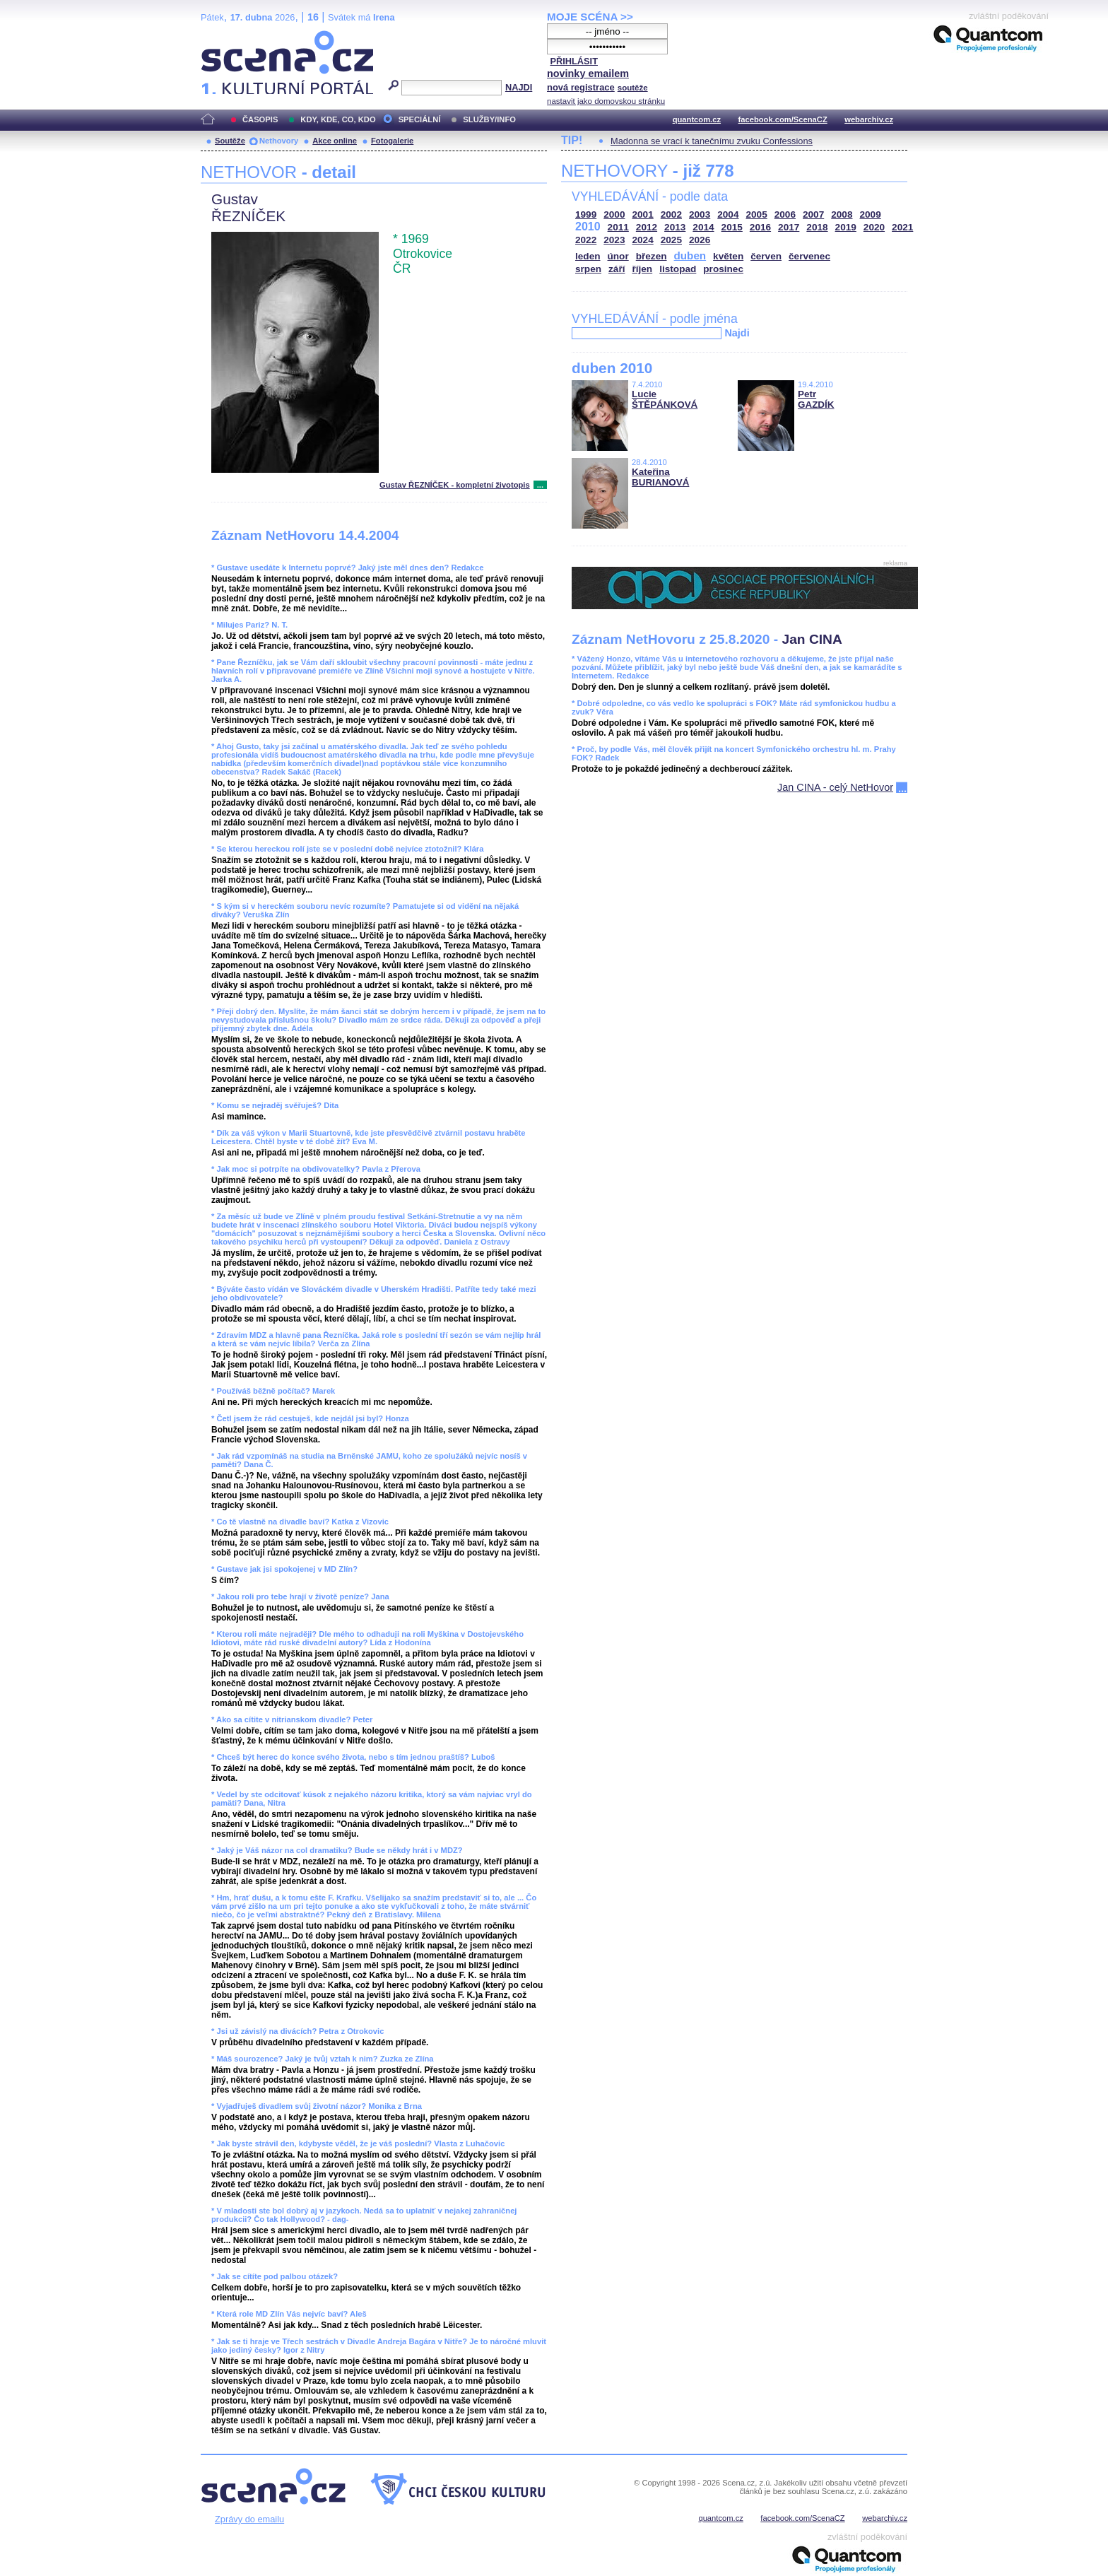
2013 (674, 227)
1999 (585, 214)
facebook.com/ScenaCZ (782, 119)
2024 (643, 240)
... (540, 485)
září (616, 269)
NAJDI (518, 87)
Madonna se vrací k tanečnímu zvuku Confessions (712, 141)
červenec (809, 256)
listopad (677, 269)
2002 (671, 214)
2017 (788, 227)
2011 (618, 227)
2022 (585, 240)
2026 (699, 240)
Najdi (736, 333)
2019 (845, 227)
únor (618, 256)
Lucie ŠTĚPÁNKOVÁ (664, 399)
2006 (785, 214)
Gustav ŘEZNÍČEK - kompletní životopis (454, 485)
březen (651, 256)
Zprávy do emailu (249, 2519)
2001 (643, 214)
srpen (588, 269)
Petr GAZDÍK (816, 399)
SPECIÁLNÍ (420, 119)
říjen (642, 269)
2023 (614, 240)
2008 (841, 214)
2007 (813, 214)
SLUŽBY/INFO (489, 119)
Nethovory (278, 140)
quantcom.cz (697, 119)
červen (766, 256)
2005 (756, 214)
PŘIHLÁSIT (574, 61)
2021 (902, 227)
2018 (816, 227)
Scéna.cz (225, 36)
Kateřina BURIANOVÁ (660, 477)
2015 (732, 227)
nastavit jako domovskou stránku (606, 101)
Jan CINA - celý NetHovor (835, 787)
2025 (671, 240)
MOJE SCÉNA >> (590, 17)
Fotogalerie (392, 140)
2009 (870, 214)
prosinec (723, 269)
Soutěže (230, 140)
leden (588, 256)
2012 (646, 227)
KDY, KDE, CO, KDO (337, 119)
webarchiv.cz (868, 119)
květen (728, 256)
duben (690, 255)
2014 (703, 227)
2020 (874, 227)
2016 (760, 227)
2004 (727, 214)
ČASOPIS (260, 119)
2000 (614, 214)
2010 (588, 226)
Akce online (334, 140)
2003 (699, 214)
